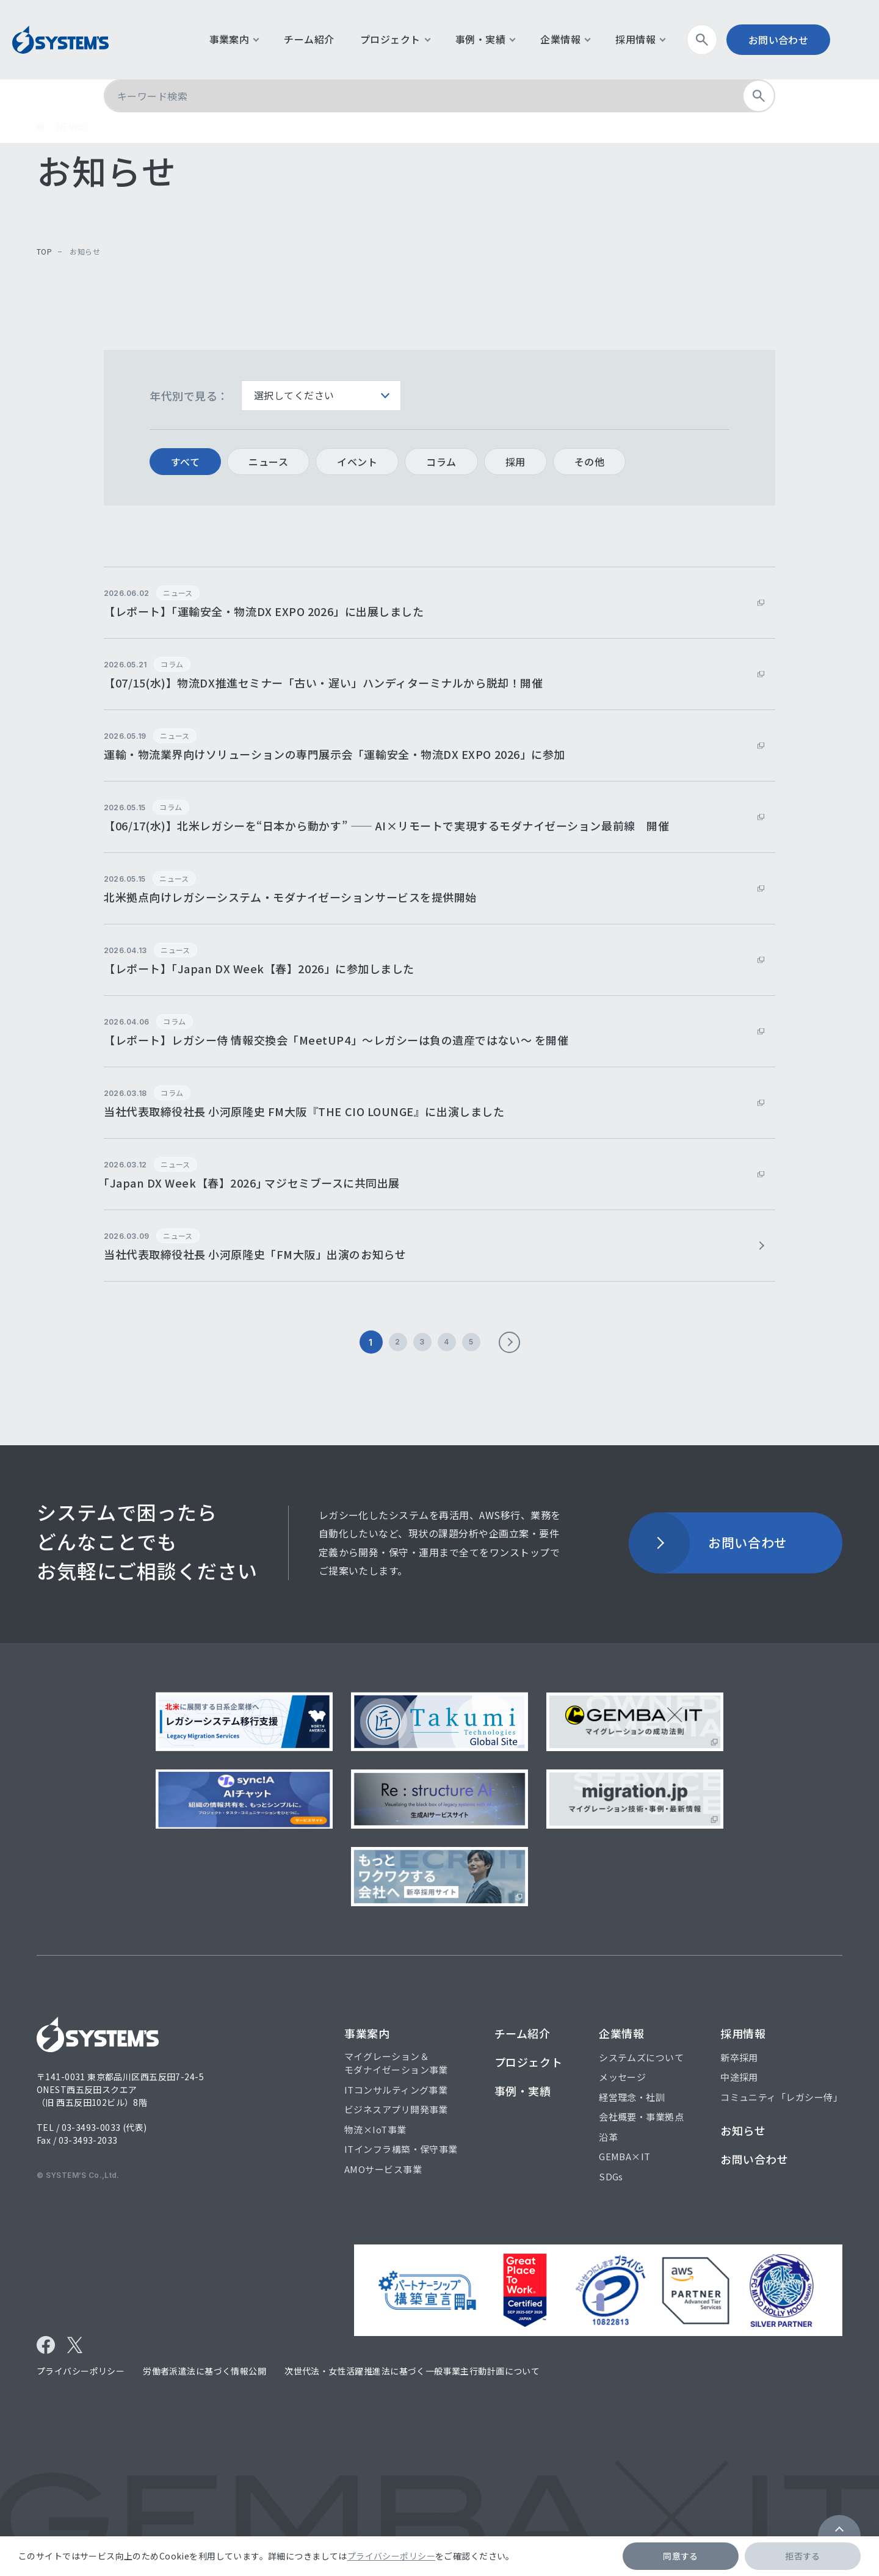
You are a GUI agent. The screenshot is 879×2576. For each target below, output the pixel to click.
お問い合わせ (797, 39)
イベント (357, 461)
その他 (589, 461)
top (44, 251)
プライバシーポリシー (391, 2556)
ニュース (268, 461)
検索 (725, 39)
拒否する (802, 2556)
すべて (185, 461)
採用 (515, 461)
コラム (441, 461)
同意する (680, 2556)
